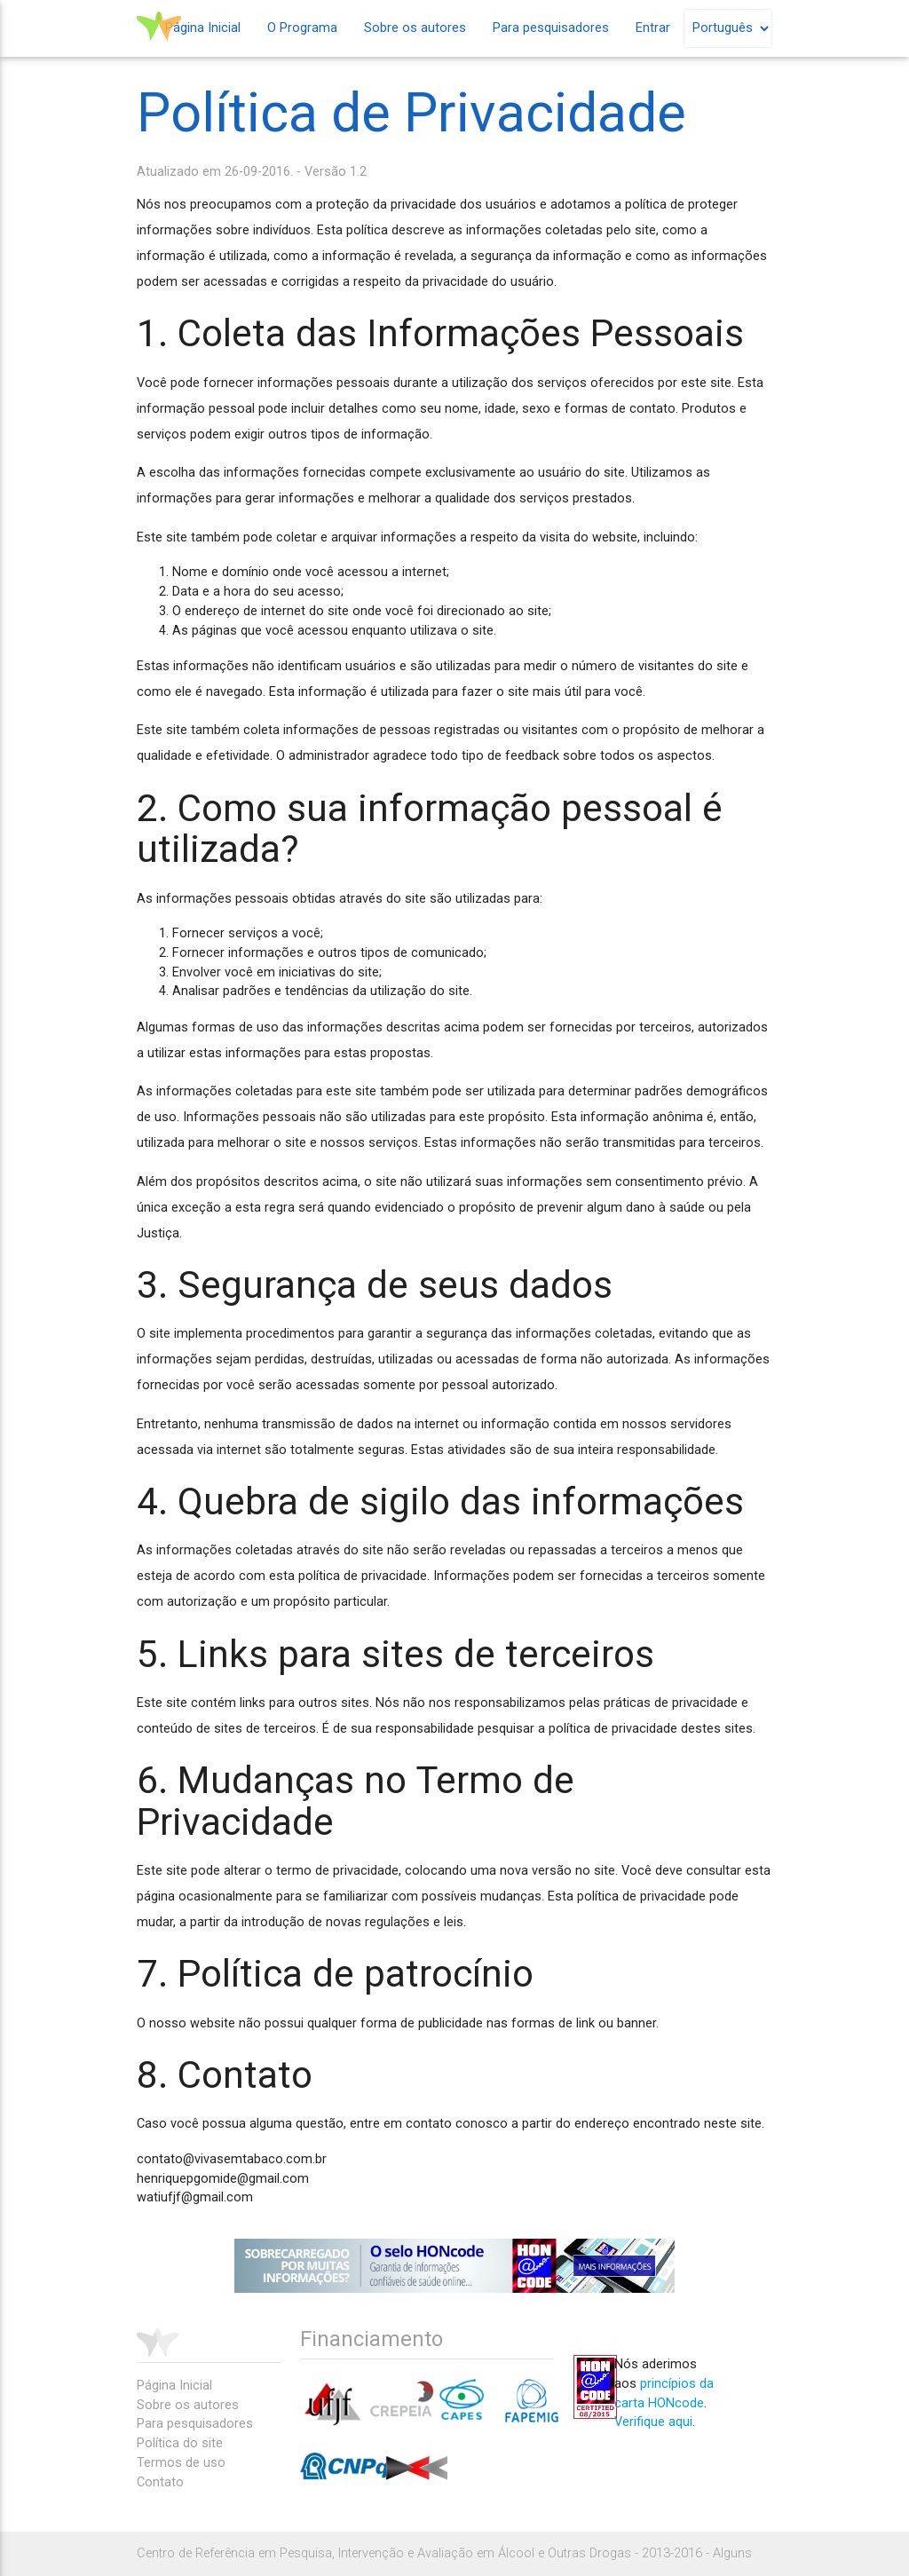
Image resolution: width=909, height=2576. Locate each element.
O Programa (302, 28)
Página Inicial (203, 28)
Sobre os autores (415, 28)
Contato (160, 2482)
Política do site (180, 2443)
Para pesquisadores (551, 28)
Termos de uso (181, 2462)
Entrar (653, 28)
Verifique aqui (653, 2422)
